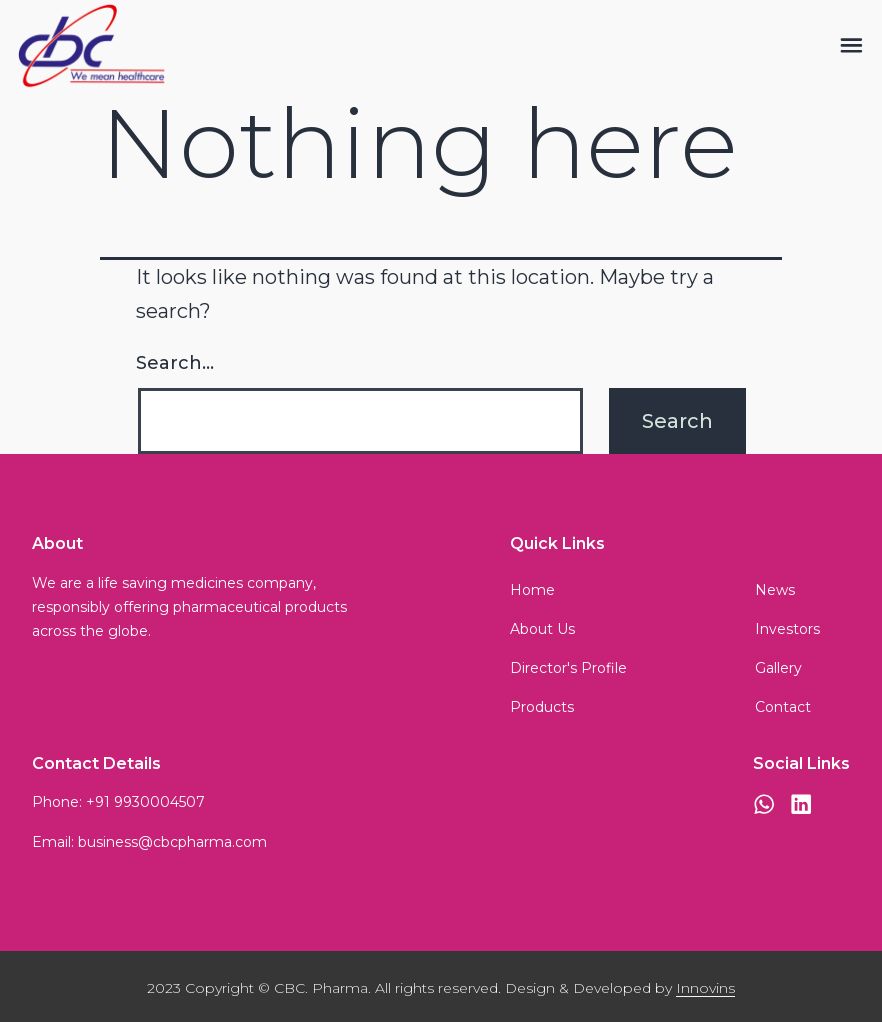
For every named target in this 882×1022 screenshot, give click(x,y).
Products (542, 707)
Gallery (778, 668)
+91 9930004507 (145, 802)
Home (532, 590)
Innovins (705, 988)
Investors (787, 629)
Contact (783, 707)
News (775, 590)
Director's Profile (568, 668)
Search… (175, 363)
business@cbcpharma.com (172, 842)
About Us (542, 629)
